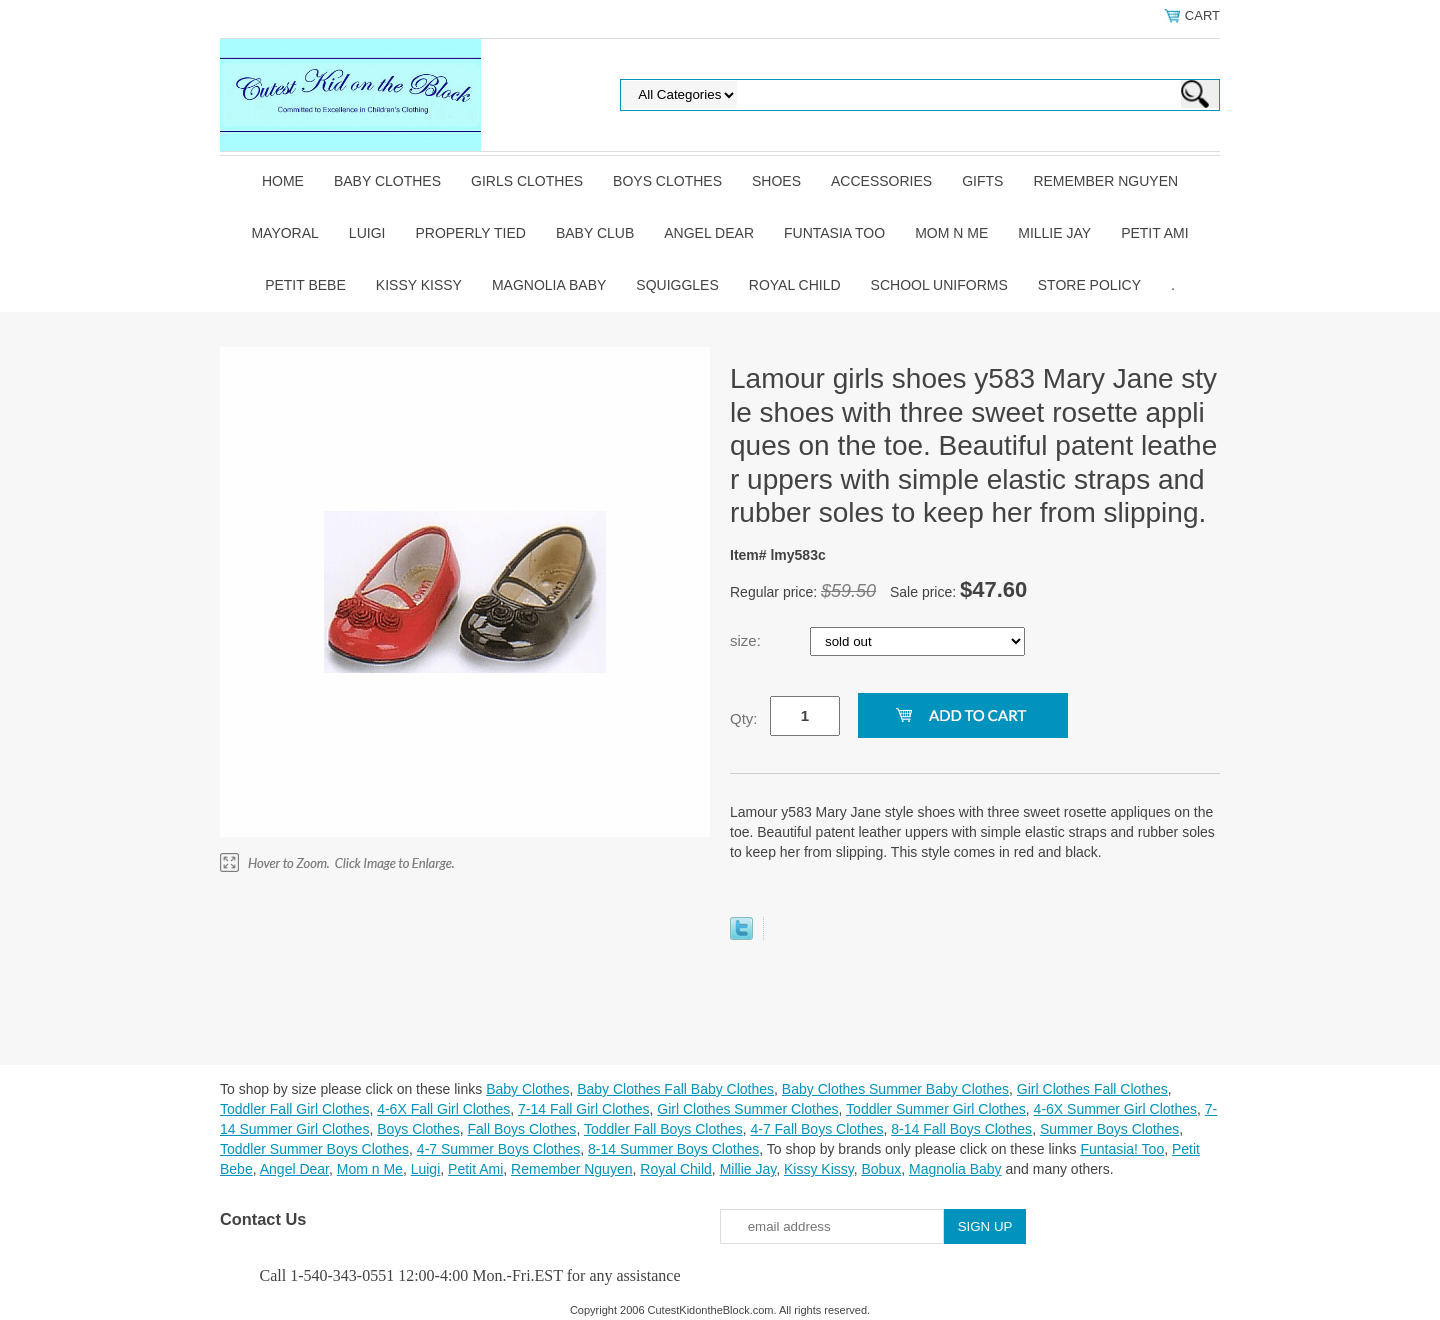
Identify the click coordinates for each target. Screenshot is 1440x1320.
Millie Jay (1054, 233)
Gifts (982, 181)
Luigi (367, 233)
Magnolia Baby (549, 285)
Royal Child (795, 285)
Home (283, 181)
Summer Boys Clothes (1109, 1129)
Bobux (881, 1169)
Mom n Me (951, 233)
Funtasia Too (834, 233)
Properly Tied (470, 233)
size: (747, 640)
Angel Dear (709, 233)
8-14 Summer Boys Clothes (673, 1149)
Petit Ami (1154, 233)
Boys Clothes (667, 181)
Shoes (776, 181)
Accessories (881, 181)
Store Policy (1089, 285)
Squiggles (677, 285)
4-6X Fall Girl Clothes (443, 1109)
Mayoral (284, 233)
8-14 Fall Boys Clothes (961, 1129)
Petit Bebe (305, 285)
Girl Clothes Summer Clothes (747, 1109)
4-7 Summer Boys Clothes (498, 1149)
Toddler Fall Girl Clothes (294, 1109)
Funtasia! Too (1122, 1149)
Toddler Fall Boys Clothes (663, 1129)
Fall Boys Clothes (521, 1129)
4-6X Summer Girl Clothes (1115, 1109)
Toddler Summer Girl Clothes (936, 1109)
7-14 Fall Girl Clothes (584, 1109)
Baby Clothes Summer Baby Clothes (895, 1089)
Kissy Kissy (419, 285)
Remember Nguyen (1105, 181)
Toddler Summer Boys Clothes (314, 1149)
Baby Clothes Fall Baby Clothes (675, 1089)
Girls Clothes (527, 181)
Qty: (744, 718)
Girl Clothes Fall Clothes (1092, 1089)
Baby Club (595, 233)
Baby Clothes (387, 181)
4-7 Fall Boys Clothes (816, 1129)
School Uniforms (939, 285)
